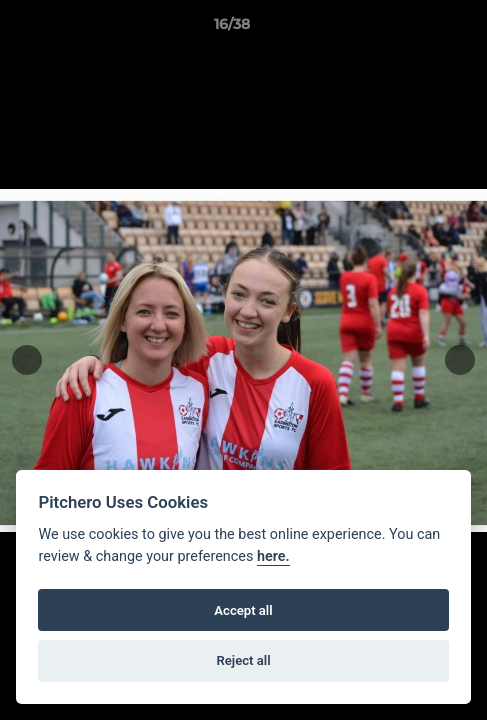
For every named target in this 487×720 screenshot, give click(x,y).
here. (273, 556)
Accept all (243, 610)
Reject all (243, 660)
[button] (415, 29)
